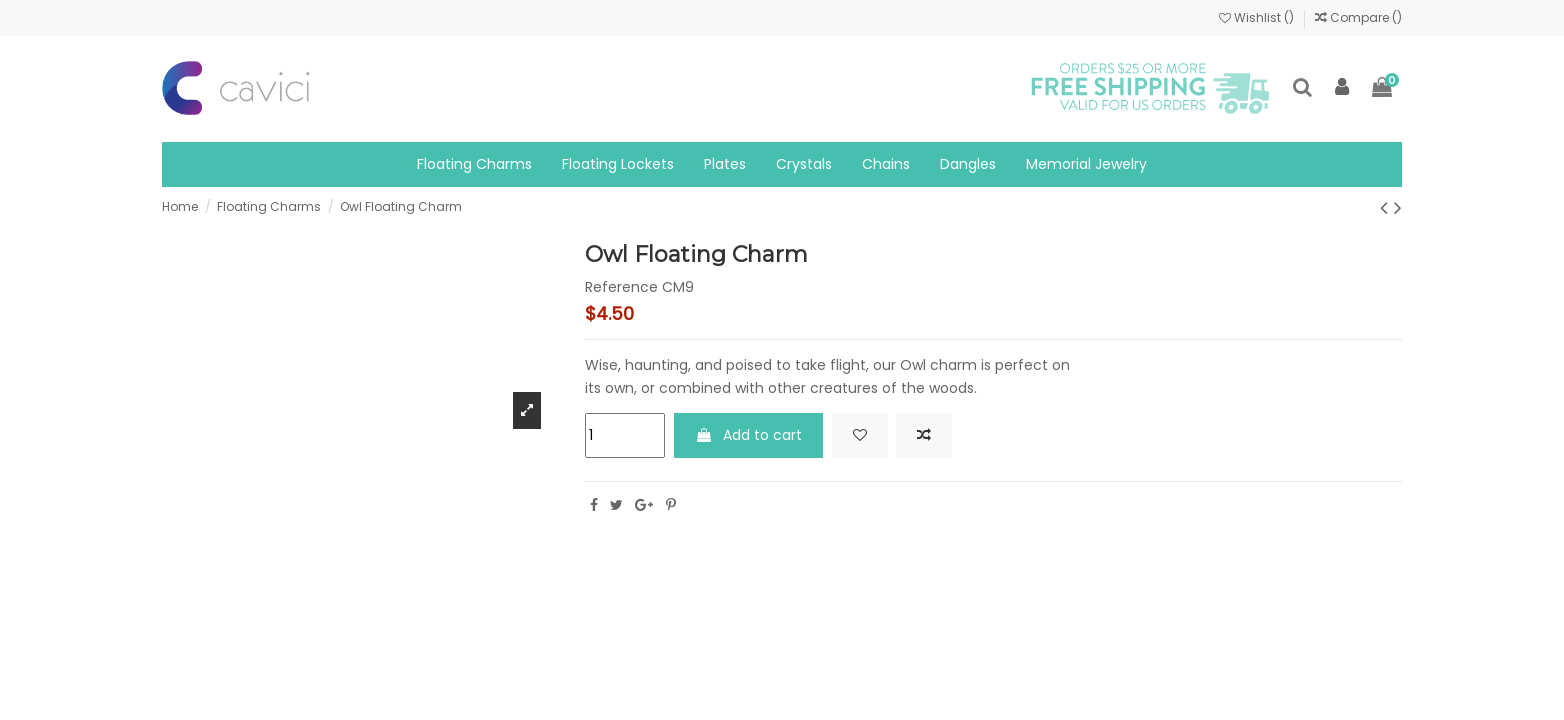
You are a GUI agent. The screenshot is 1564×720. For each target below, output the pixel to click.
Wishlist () (1258, 17)
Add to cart (749, 435)
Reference (621, 287)
